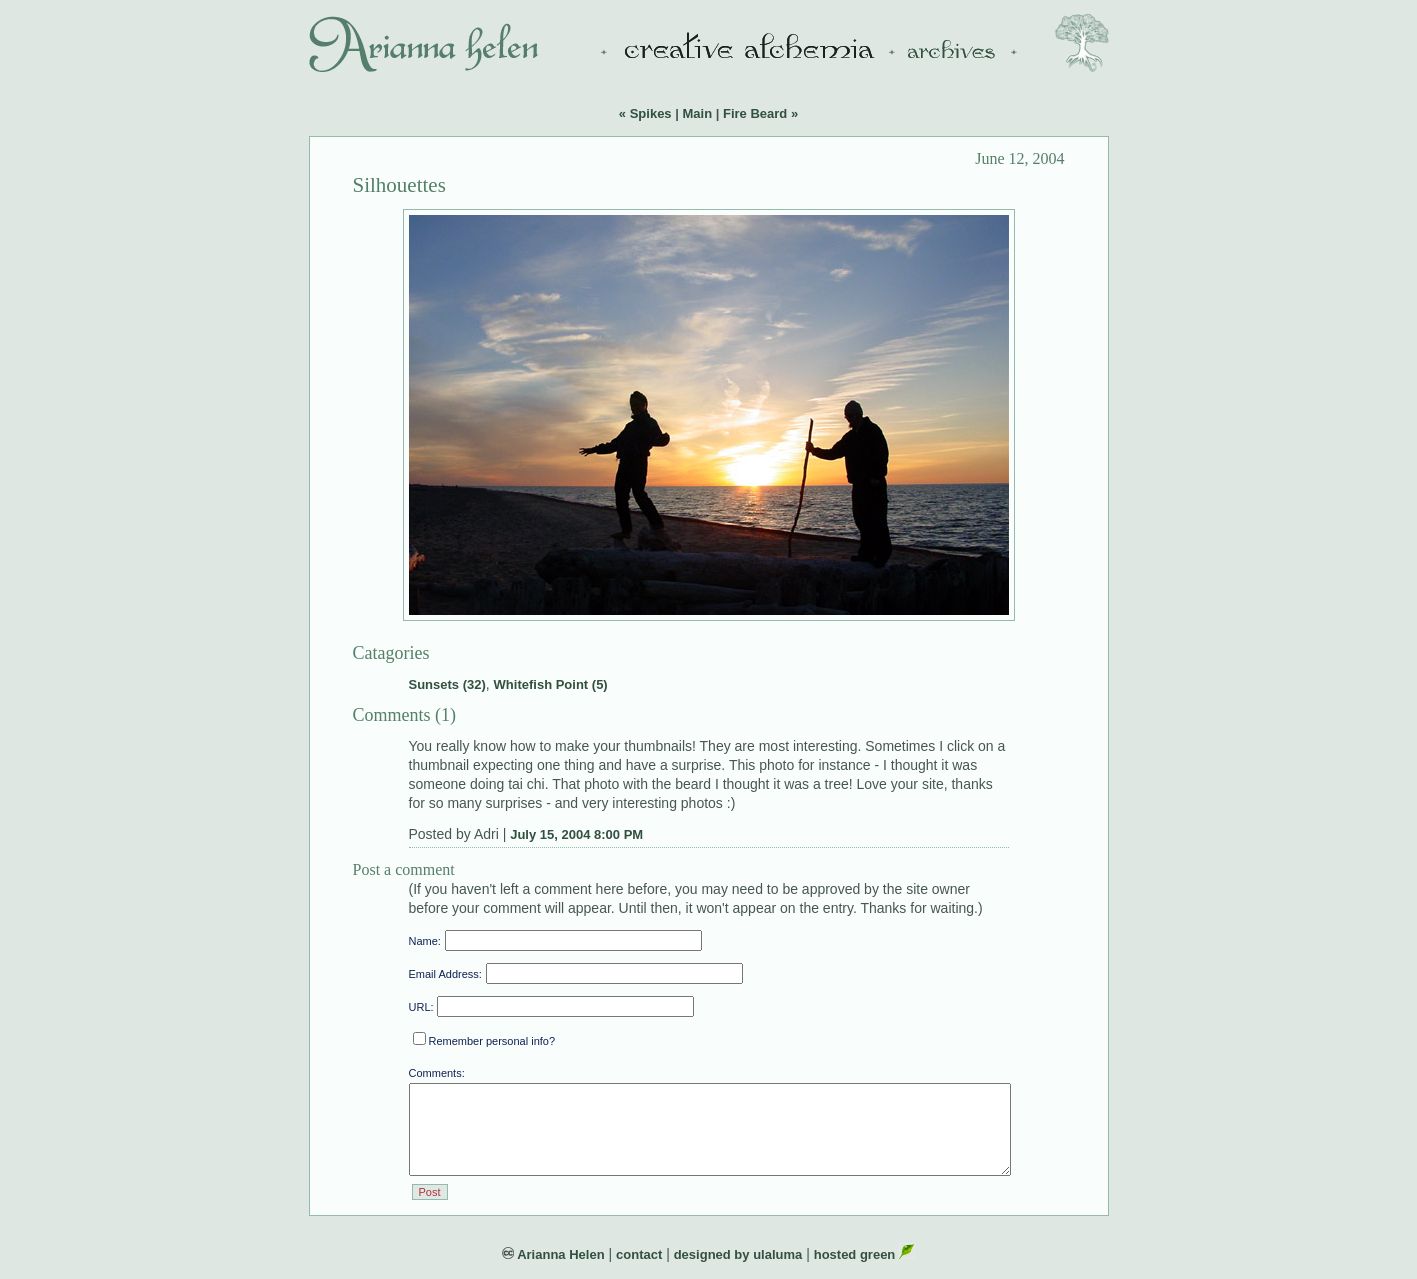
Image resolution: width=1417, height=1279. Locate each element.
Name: (425, 941)
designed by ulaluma (738, 1254)
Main (697, 113)
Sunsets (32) (447, 684)
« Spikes (645, 113)
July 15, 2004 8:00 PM (576, 834)
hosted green (864, 1254)
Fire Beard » (760, 113)
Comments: (437, 1073)
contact (639, 1254)
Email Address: (445, 974)
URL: (421, 1007)
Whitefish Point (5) (551, 684)
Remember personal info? (484, 1041)
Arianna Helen (553, 1254)
